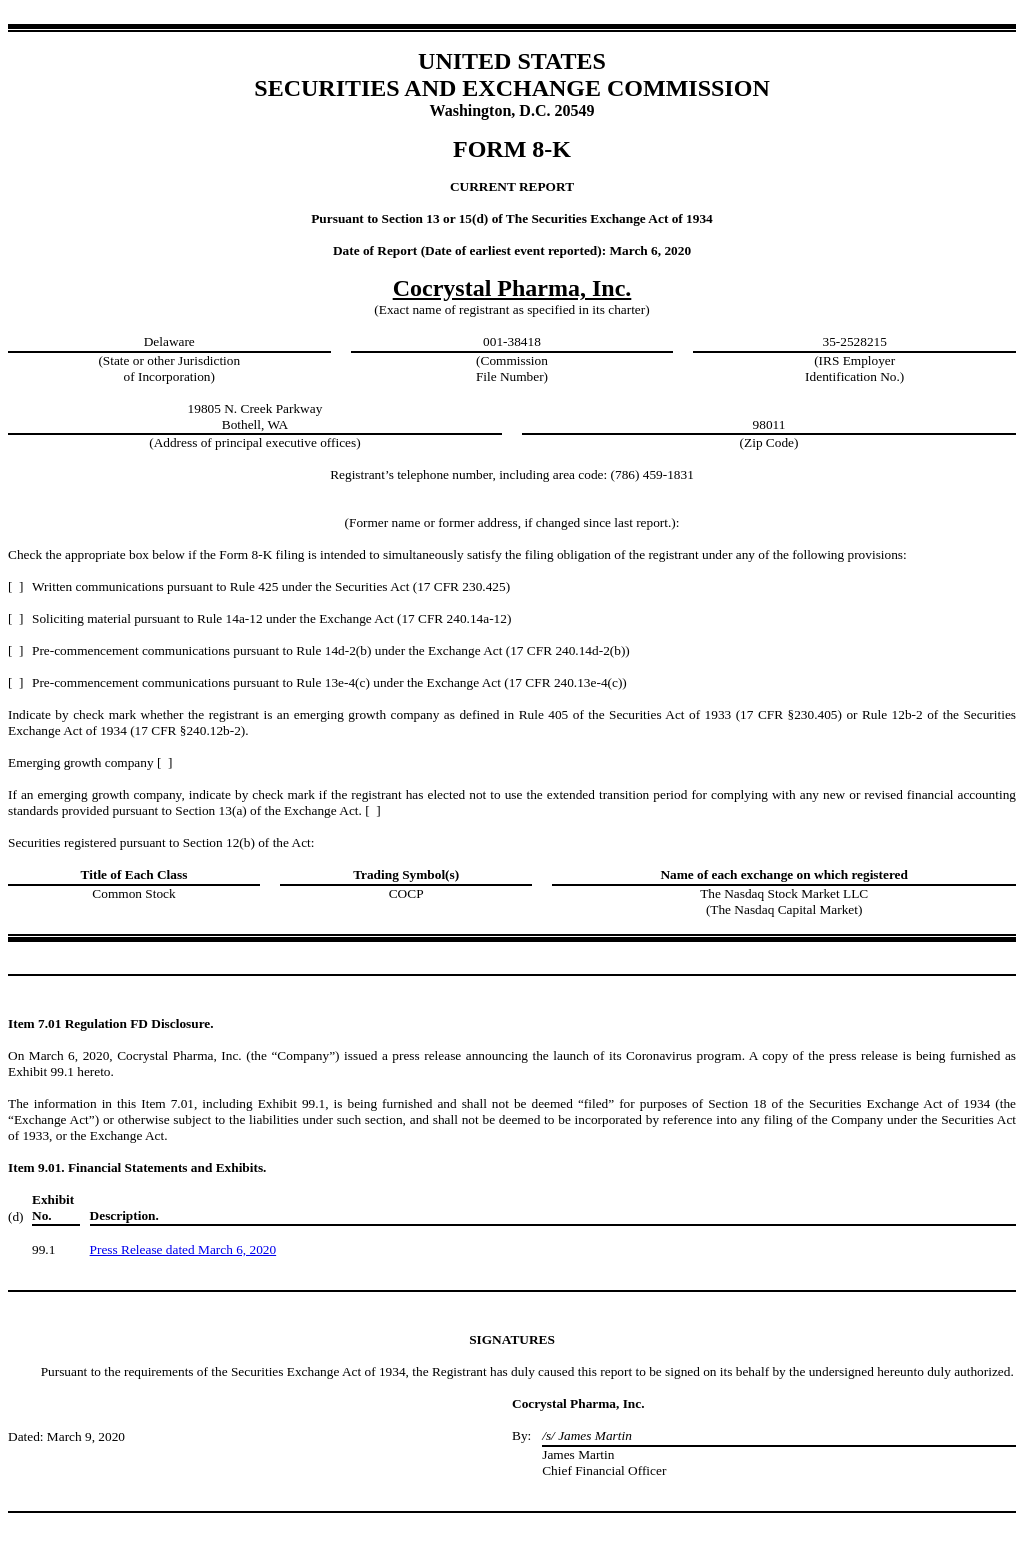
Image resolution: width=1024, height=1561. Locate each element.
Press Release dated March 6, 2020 (183, 1249)
